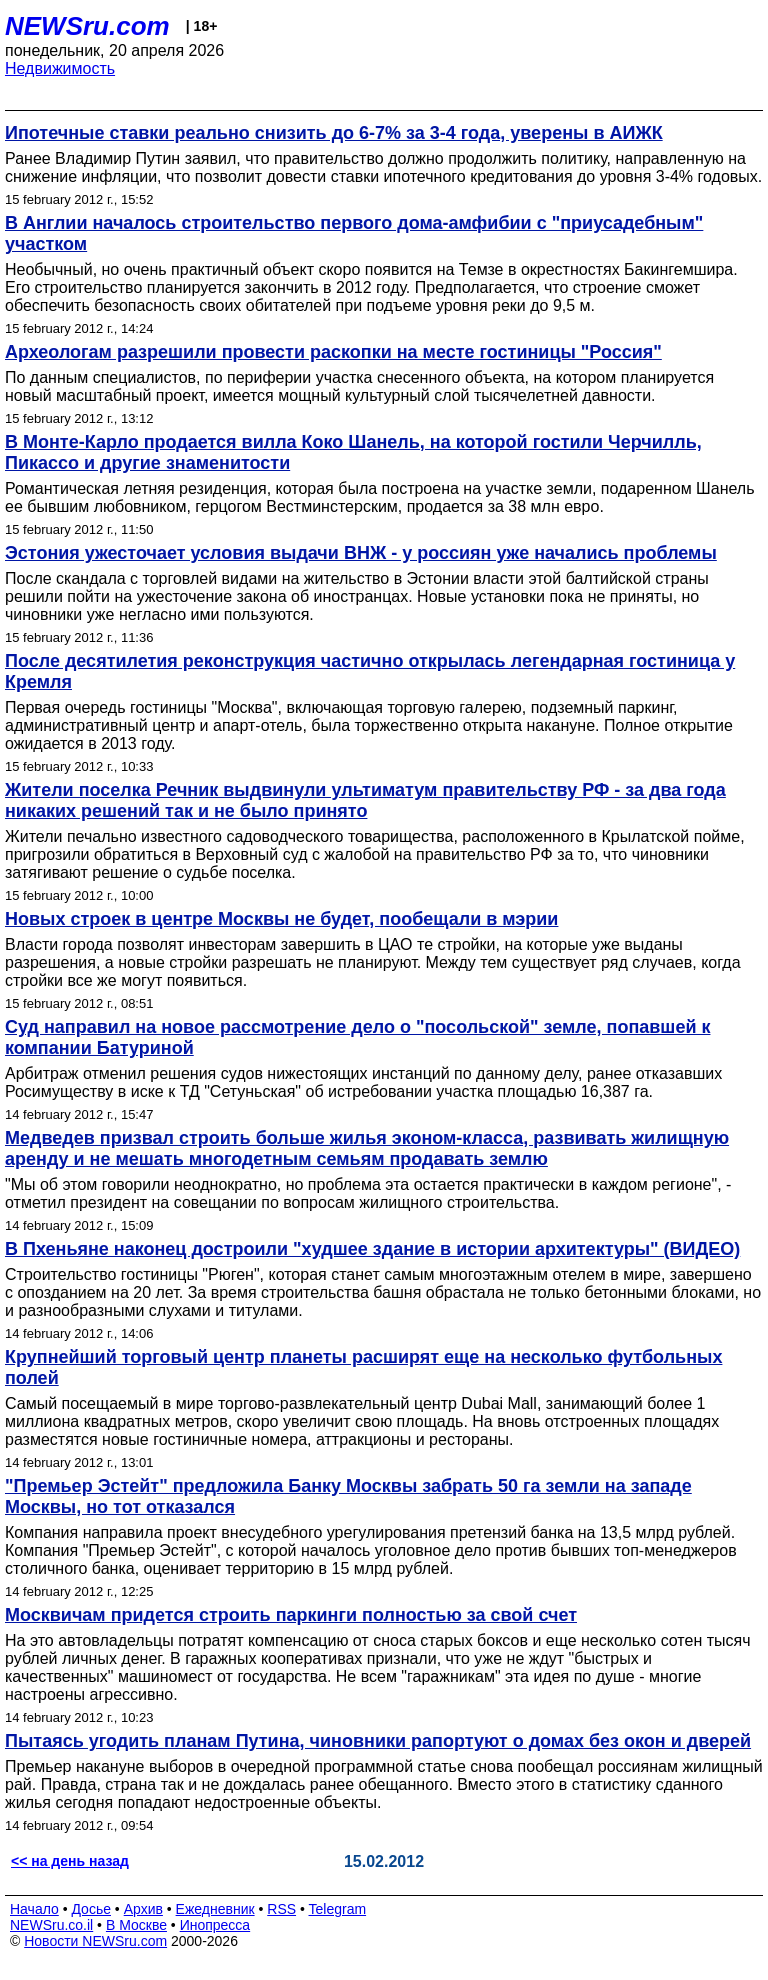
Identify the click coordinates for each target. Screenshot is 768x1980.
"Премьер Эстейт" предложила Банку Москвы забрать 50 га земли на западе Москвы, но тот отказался (348, 1496)
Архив (143, 1909)
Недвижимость (60, 68)
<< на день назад (70, 1861)
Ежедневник (215, 1909)
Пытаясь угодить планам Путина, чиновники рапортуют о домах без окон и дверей (378, 1741)
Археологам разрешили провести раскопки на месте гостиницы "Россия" (333, 352)
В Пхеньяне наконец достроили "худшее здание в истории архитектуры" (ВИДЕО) (372, 1249)
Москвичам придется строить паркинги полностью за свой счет (291, 1615)
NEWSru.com (87, 26)
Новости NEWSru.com (95, 1941)
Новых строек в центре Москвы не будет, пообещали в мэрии (281, 919)
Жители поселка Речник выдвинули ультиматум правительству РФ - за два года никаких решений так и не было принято (365, 800)
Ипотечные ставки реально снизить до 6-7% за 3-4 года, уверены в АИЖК (334, 133)
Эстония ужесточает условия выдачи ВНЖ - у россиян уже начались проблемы (361, 553)
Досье (91, 1909)
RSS (281, 1909)
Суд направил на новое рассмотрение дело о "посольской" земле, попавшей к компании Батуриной (357, 1037)
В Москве (136, 1925)
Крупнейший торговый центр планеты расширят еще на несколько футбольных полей (363, 1367)
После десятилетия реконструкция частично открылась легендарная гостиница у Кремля (370, 671)
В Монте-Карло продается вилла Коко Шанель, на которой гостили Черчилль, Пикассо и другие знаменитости (353, 452)
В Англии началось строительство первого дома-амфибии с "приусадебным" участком (354, 233)
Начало (34, 1909)
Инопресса (215, 1925)
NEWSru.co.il (51, 1925)
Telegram (338, 1909)
